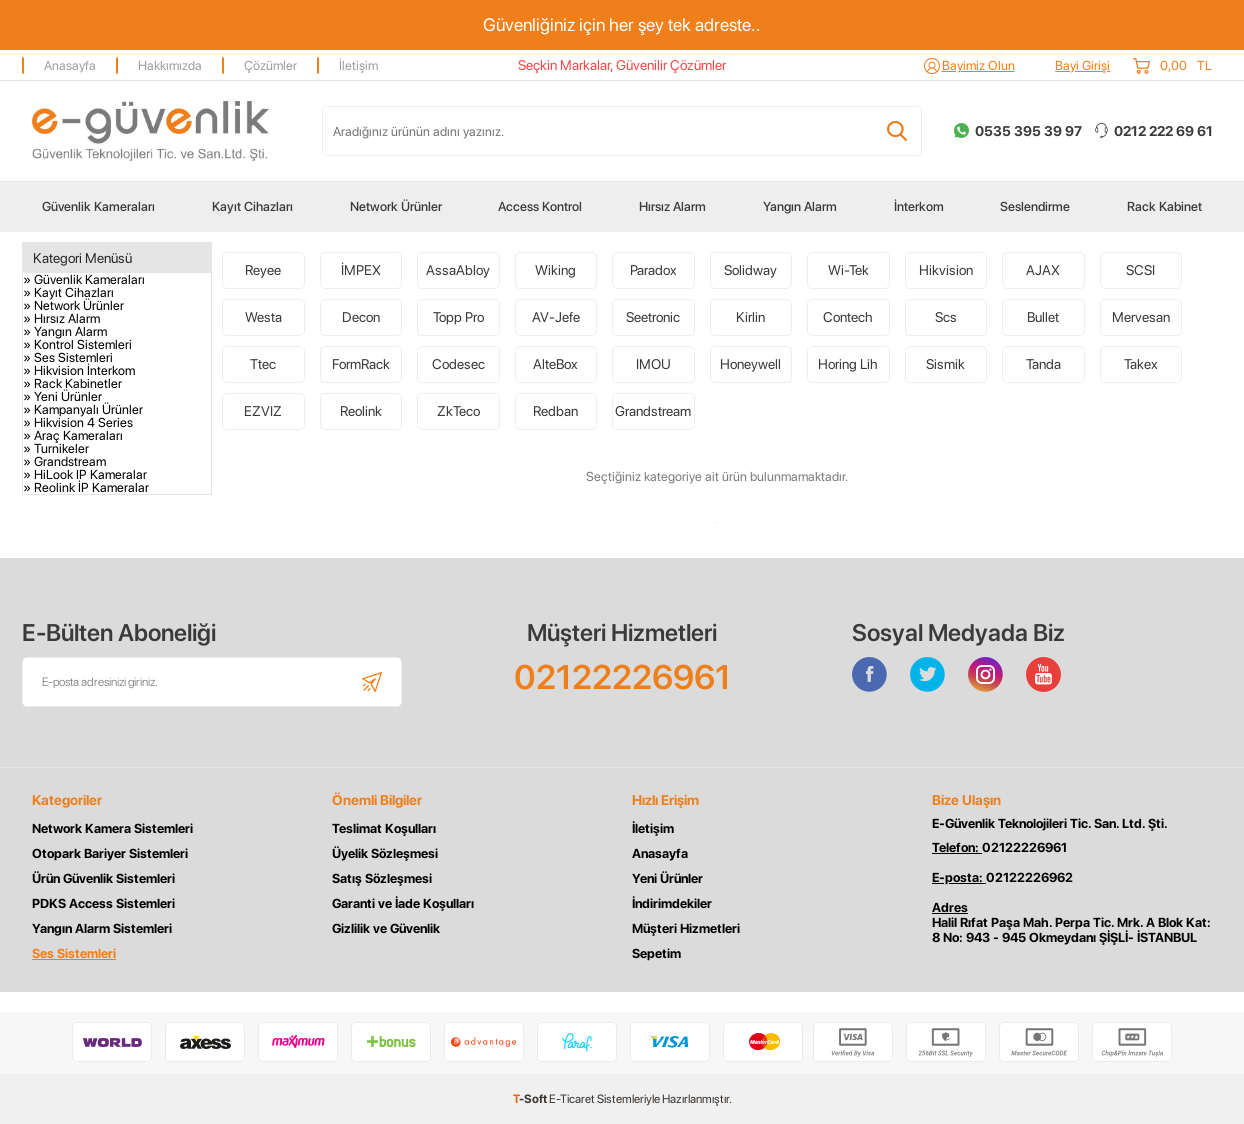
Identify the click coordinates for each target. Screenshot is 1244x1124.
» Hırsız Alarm (61, 318)
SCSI (1140, 270)
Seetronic (653, 317)
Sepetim (656, 953)
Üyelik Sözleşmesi (385, 853)
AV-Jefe (556, 317)
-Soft (531, 1099)
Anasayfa (70, 65)
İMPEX (361, 270)
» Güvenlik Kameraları (84, 279)
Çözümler (270, 65)
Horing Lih (848, 364)
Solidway (750, 270)
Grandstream (653, 411)
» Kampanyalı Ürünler (83, 409)
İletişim (358, 65)
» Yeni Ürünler (62, 396)
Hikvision (946, 270)
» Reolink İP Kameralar (86, 487)
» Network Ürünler (73, 305)
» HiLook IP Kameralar (85, 474)
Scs (946, 317)
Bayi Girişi (1082, 65)
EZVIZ (263, 411)
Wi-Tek (848, 270)
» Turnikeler (56, 448)
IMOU (653, 364)
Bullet (1043, 317)
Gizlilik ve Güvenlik (386, 928)
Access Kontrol (540, 206)
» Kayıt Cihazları (68, 292)
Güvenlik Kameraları (98, 206)
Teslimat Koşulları (384, 828)
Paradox (653, 270)
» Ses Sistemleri (68, 357)
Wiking (555, 270)
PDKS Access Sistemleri (103, 903)
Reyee (263, 270)
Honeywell (750, 364)
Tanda (1043, 364)
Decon (361, 317)
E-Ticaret (572, 1099)
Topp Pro (458, 317)
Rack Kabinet (1164, 206)
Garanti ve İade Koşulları (403, 903)
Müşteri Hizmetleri (686, 928)
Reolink (361, 411)
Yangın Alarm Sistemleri (102, 928)
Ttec (263, 364)
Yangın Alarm (800, 206)
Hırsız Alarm (672, 206)
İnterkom (919, 206)
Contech (848, 317)
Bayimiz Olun (978, 65)
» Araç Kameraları (73, 435)
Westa (263, 317)
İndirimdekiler (672, 903)
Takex (1141, 364)
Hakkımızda (170, 65)
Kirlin (750, 317)
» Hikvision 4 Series (78, 422)
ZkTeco (458, 411)
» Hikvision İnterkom (79, 370)
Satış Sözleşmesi (382, 878)
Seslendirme (1035, 206)
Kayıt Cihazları (252, 206)
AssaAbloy (458, 270)
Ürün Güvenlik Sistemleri (103, 878)
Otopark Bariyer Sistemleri (110, 853)
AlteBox (555, 364)
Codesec (458, 364)
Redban (555, 411)
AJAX (1043, 270)
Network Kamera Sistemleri (112, 828)
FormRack (361, 364)
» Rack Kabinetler (72, 383)
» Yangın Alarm (65, 331)
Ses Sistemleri (74, 953)
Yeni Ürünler (667, 878)
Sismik (945, 364)
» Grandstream (64, 461)
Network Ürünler (396, 206)
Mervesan (1141, 317)
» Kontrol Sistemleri (77, 344)
